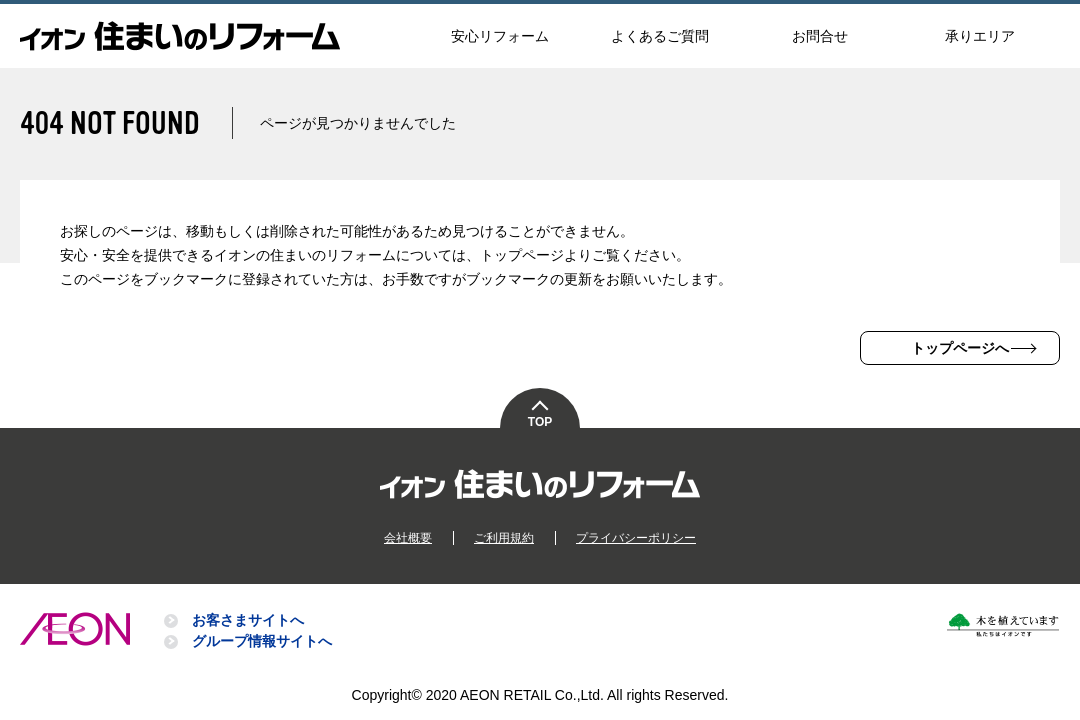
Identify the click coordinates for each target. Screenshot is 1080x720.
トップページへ (960, 348)
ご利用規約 (504, 538)
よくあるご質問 (660, 36)
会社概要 (408, 538)
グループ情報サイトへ (262, 641)
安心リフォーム (500, 36)
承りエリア (980, 36)
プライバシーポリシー (636, 538)
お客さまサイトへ (248, 620)
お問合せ (820, 36)
